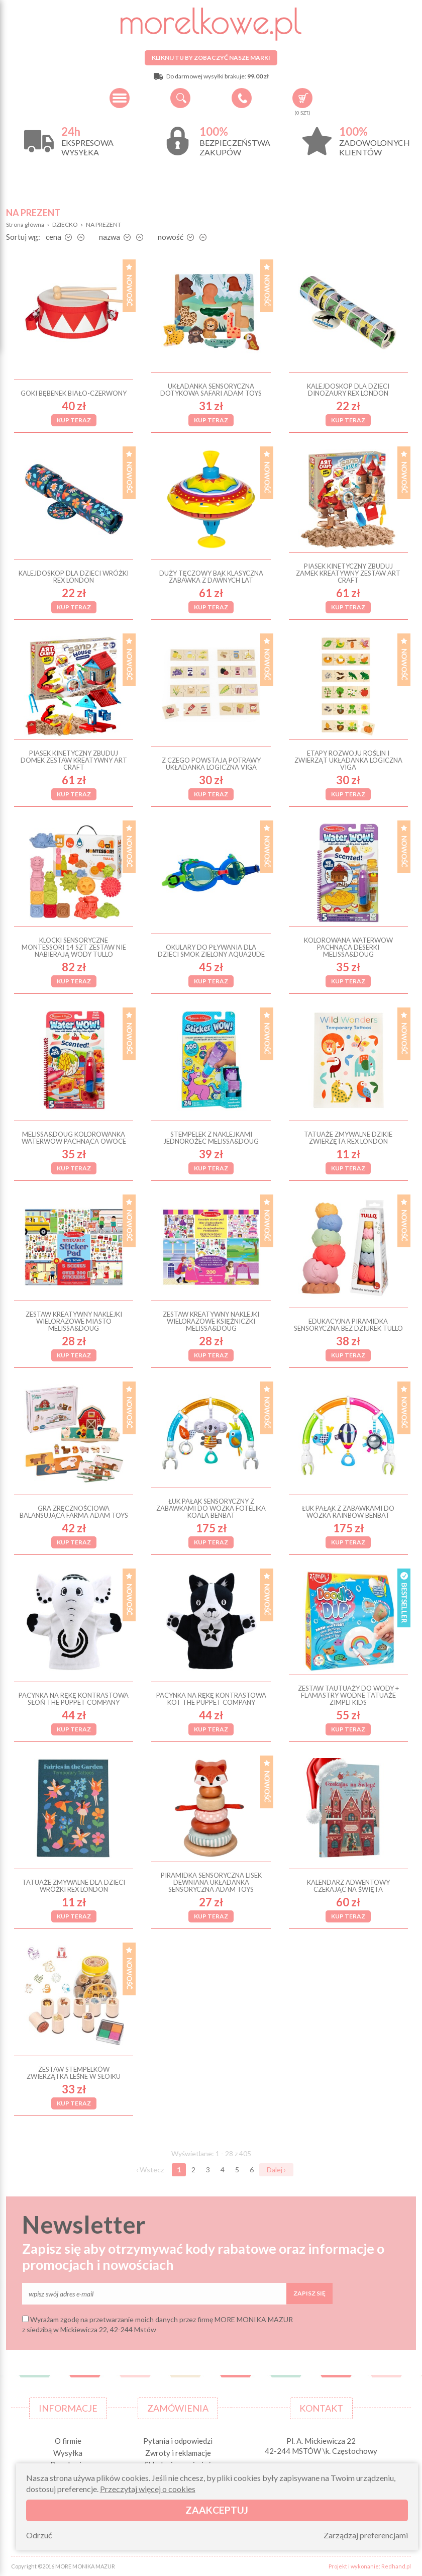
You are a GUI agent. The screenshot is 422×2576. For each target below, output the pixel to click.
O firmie (68, 2440)
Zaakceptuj (216, 2510)
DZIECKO (65, 224)
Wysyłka (67, 2452)
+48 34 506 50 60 (242, 98)
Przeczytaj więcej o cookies (147, 2489)
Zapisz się (309, 2293)
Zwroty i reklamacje (178, 2452)
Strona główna (25, 224)
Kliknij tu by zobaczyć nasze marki (211, 57)
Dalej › (276, 2169)
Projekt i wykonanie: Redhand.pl (370, 2566)
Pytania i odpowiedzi (178, 2440)
